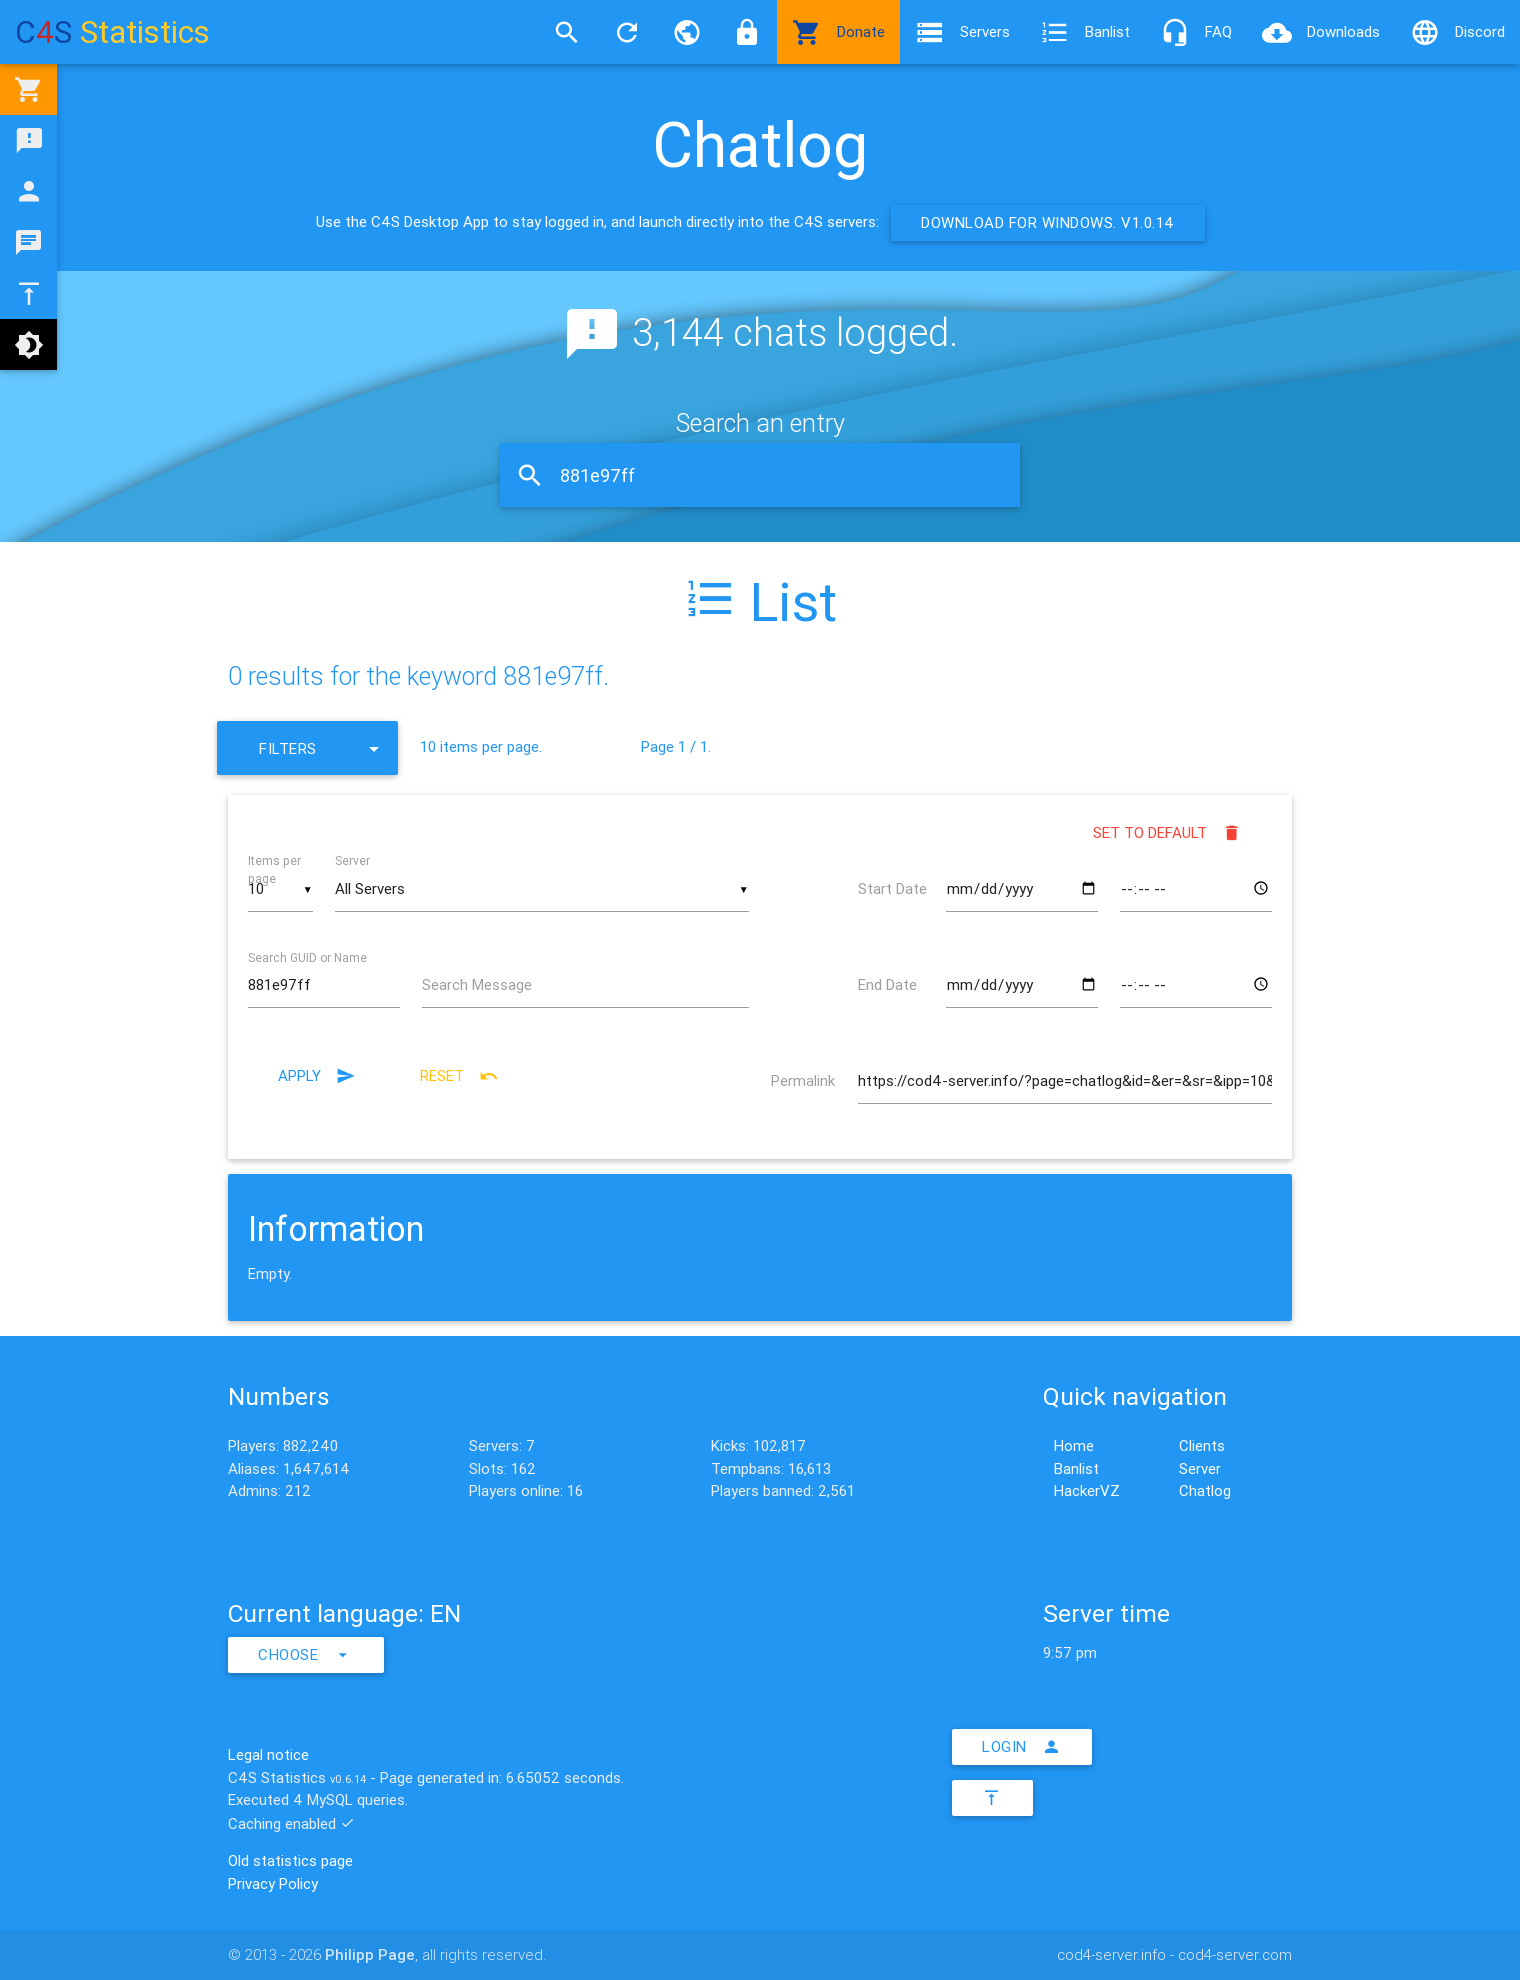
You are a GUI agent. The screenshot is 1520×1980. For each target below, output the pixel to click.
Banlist (1085, 32)
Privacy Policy (273, 1883)
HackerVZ (1087, 1490)
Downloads (1321, 32)
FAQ (1196, 32)
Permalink (803, 1080)
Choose (306, 1655)
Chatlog (1205, 1490)
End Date (887, 984)
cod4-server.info (1111, 1954)
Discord (1457, 32)
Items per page (274, 869)
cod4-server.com (1235, 1954)
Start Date (892, 888)
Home (1074, 1445)
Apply (317, 1076)
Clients (1202, 1445)
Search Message (477, 984)
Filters (323, 748)
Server (352, 860)
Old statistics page (290, 1860)
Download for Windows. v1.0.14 (1048, 222)
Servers (962, 32)
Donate (838, 32)
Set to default (1167, 833)
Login (1022, 1747)
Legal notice (268, 1754)
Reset (459, 1076)
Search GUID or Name (307, 956)
